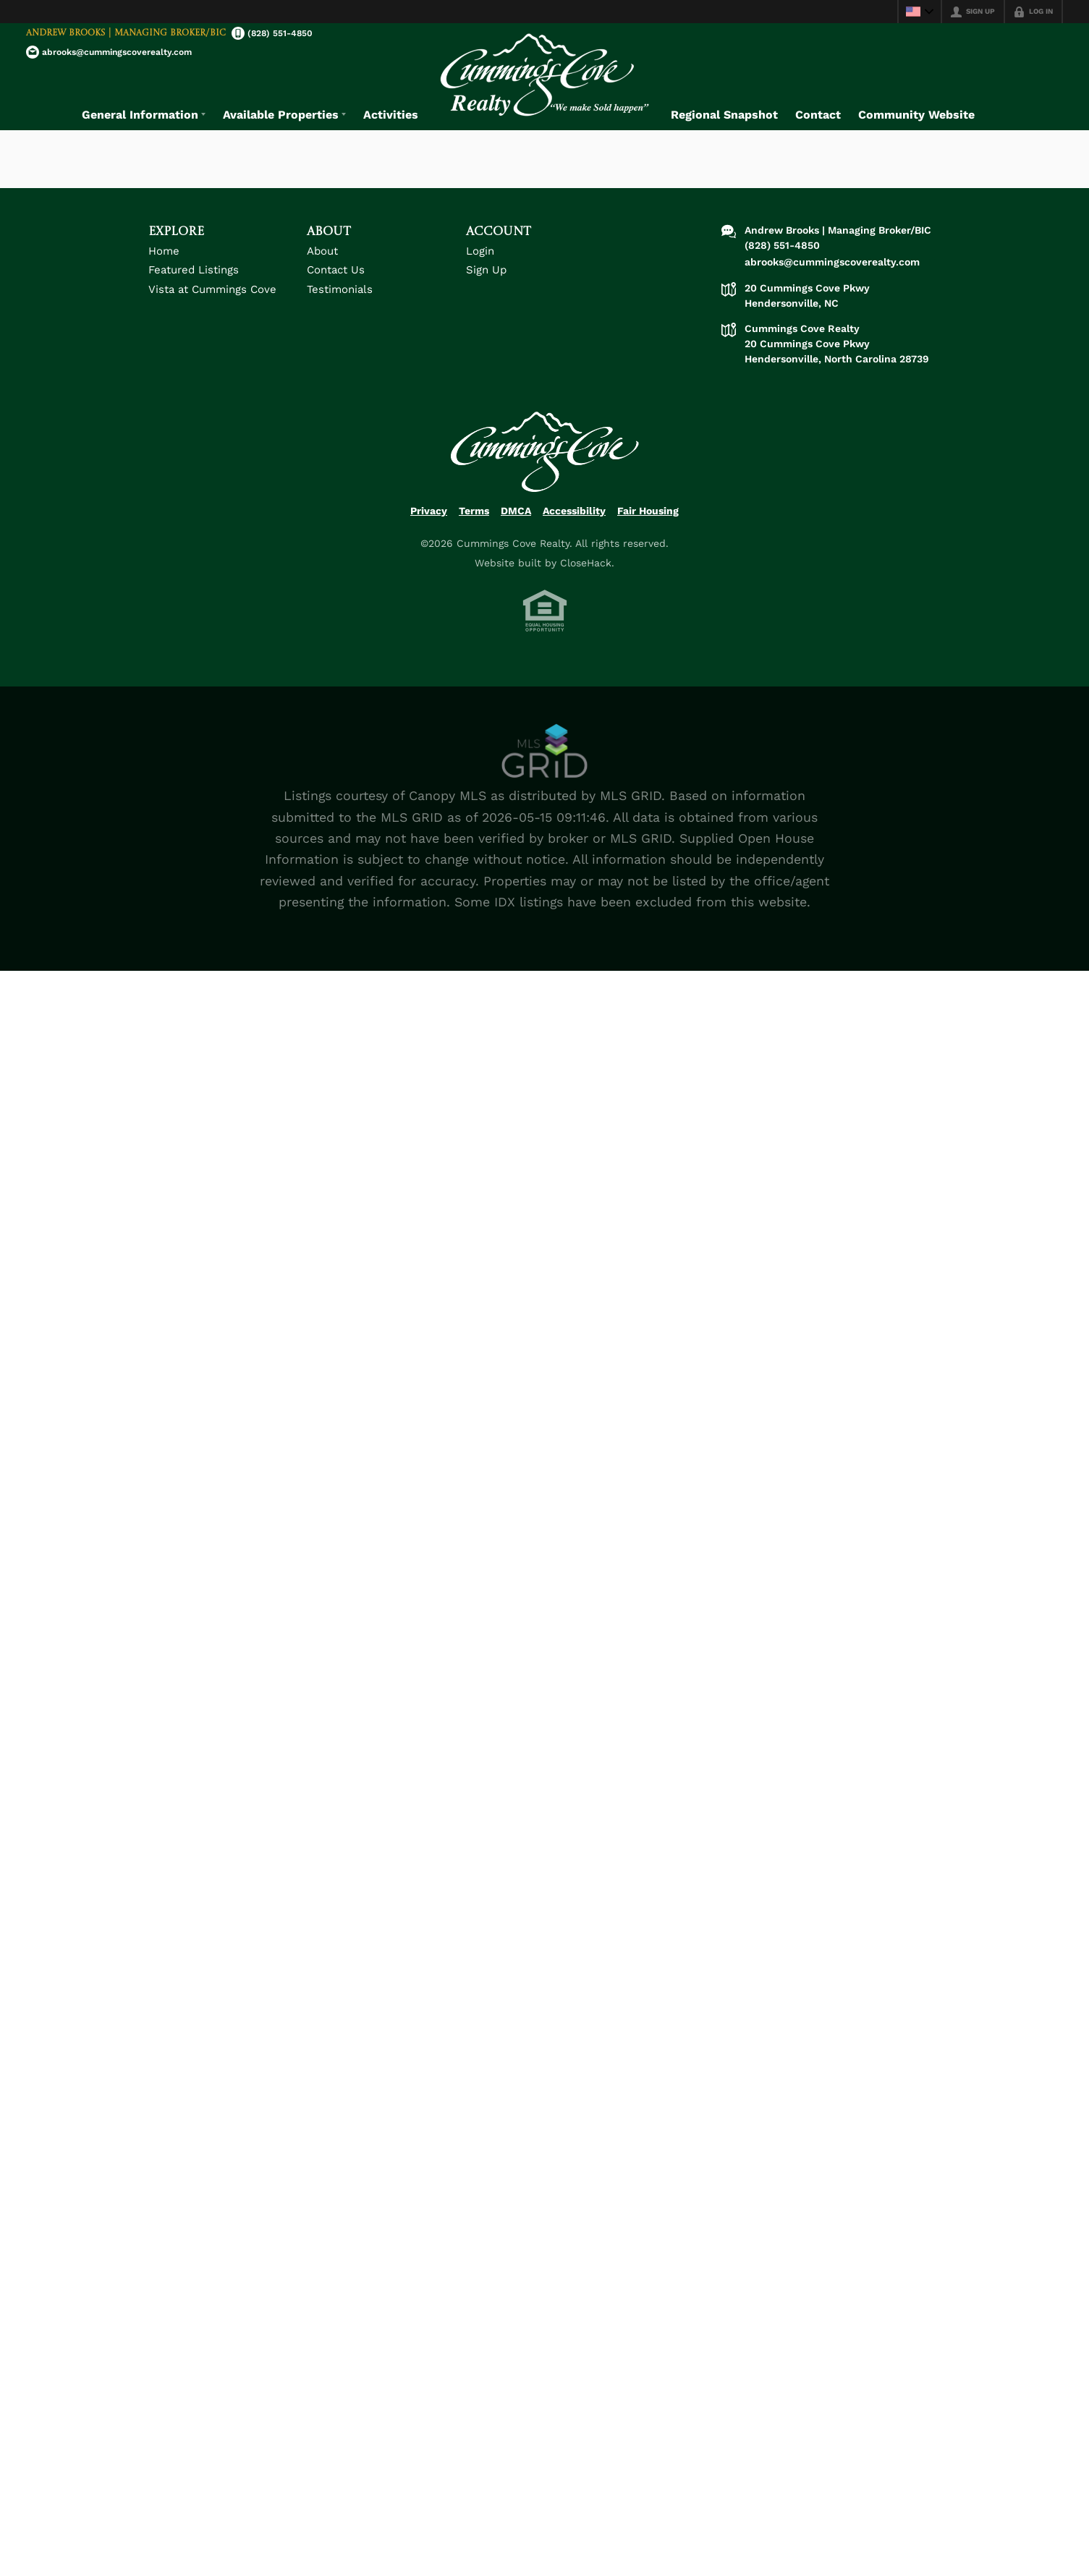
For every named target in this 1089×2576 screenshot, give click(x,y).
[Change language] (920, 11)
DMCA (516, 524)
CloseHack (585, 576)
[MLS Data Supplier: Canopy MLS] (544, 765)
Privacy (428, 524)
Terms (474, 524)
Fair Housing (648, 524)
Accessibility (574, 524)
